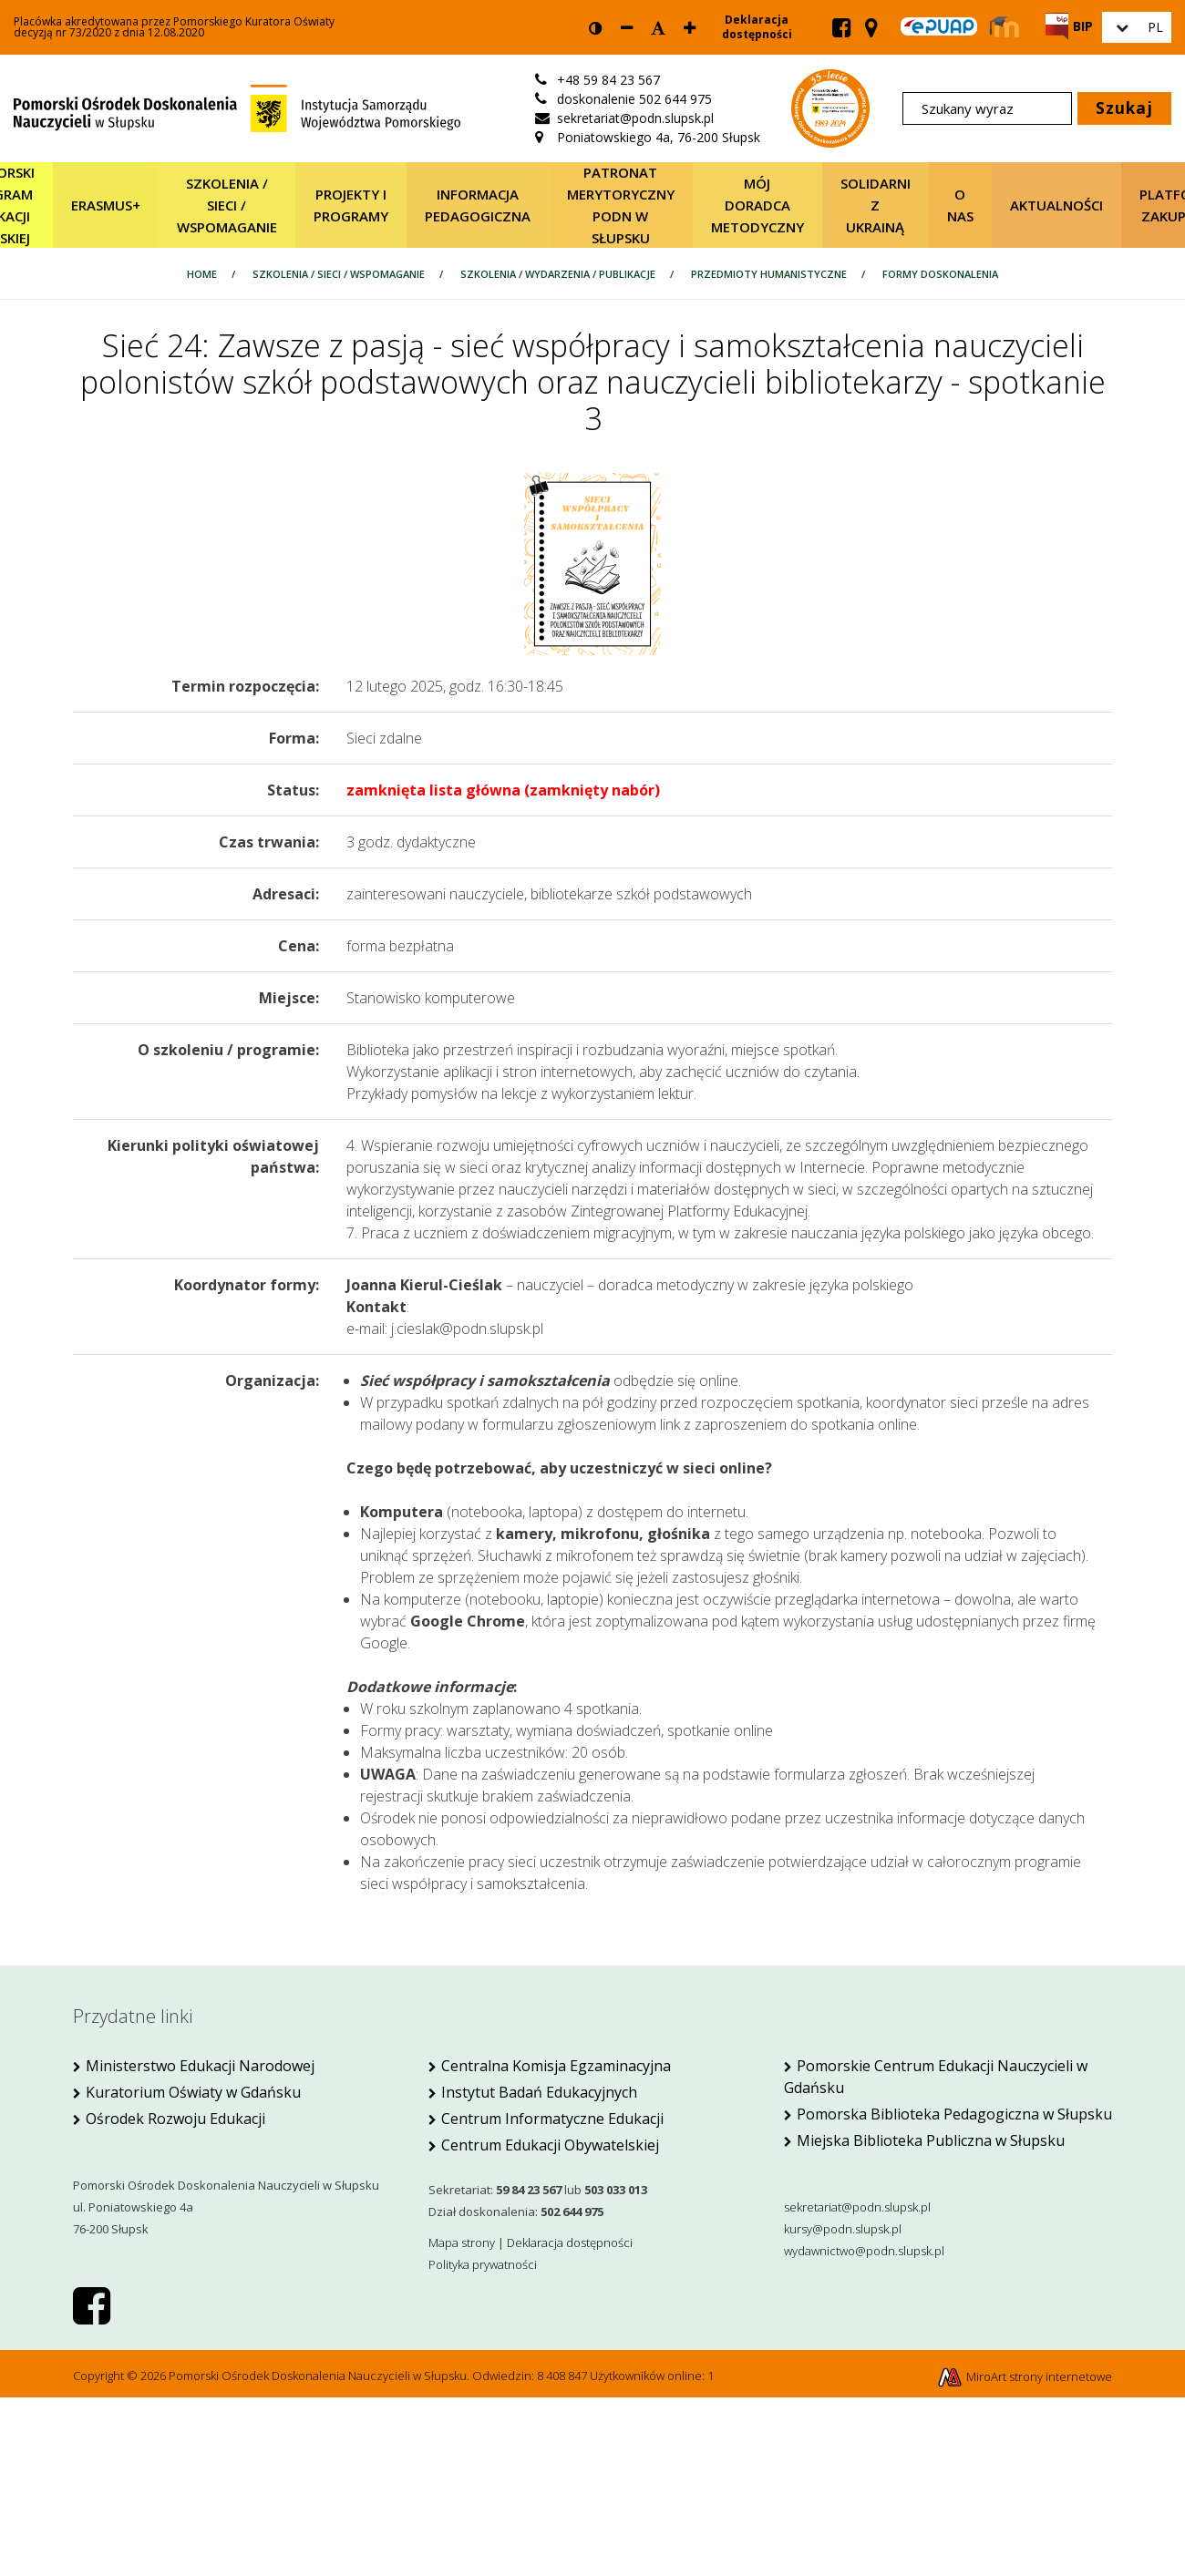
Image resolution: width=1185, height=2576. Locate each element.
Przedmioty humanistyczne (769, 274)
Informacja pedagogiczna (478, 205)
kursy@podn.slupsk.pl (843, 2229)
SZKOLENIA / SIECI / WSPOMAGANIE (227, 205)
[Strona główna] (237, 107)
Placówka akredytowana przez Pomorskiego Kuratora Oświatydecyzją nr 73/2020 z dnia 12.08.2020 (174, 27)
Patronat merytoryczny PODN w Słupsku (621, 205)
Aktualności (1056, 205)
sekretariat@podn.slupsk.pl (857, 2207)
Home (202, 274)
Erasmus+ (105, 205)
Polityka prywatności (482, 2264)
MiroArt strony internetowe (1024, 2376)
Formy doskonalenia (940, 274)
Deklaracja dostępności (757, 27)
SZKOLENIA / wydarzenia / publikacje (557, 274)
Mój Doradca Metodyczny (757, 205)
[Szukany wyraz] (987, 108)
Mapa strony (461, 2242)
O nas (960, 205)
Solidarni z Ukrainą (875, 205)
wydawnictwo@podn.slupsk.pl (864, 2250)
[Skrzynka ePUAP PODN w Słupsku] (939, 26)
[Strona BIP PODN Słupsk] (1069, 26)
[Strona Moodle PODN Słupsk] (1004, 27)
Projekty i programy (351, 205)
